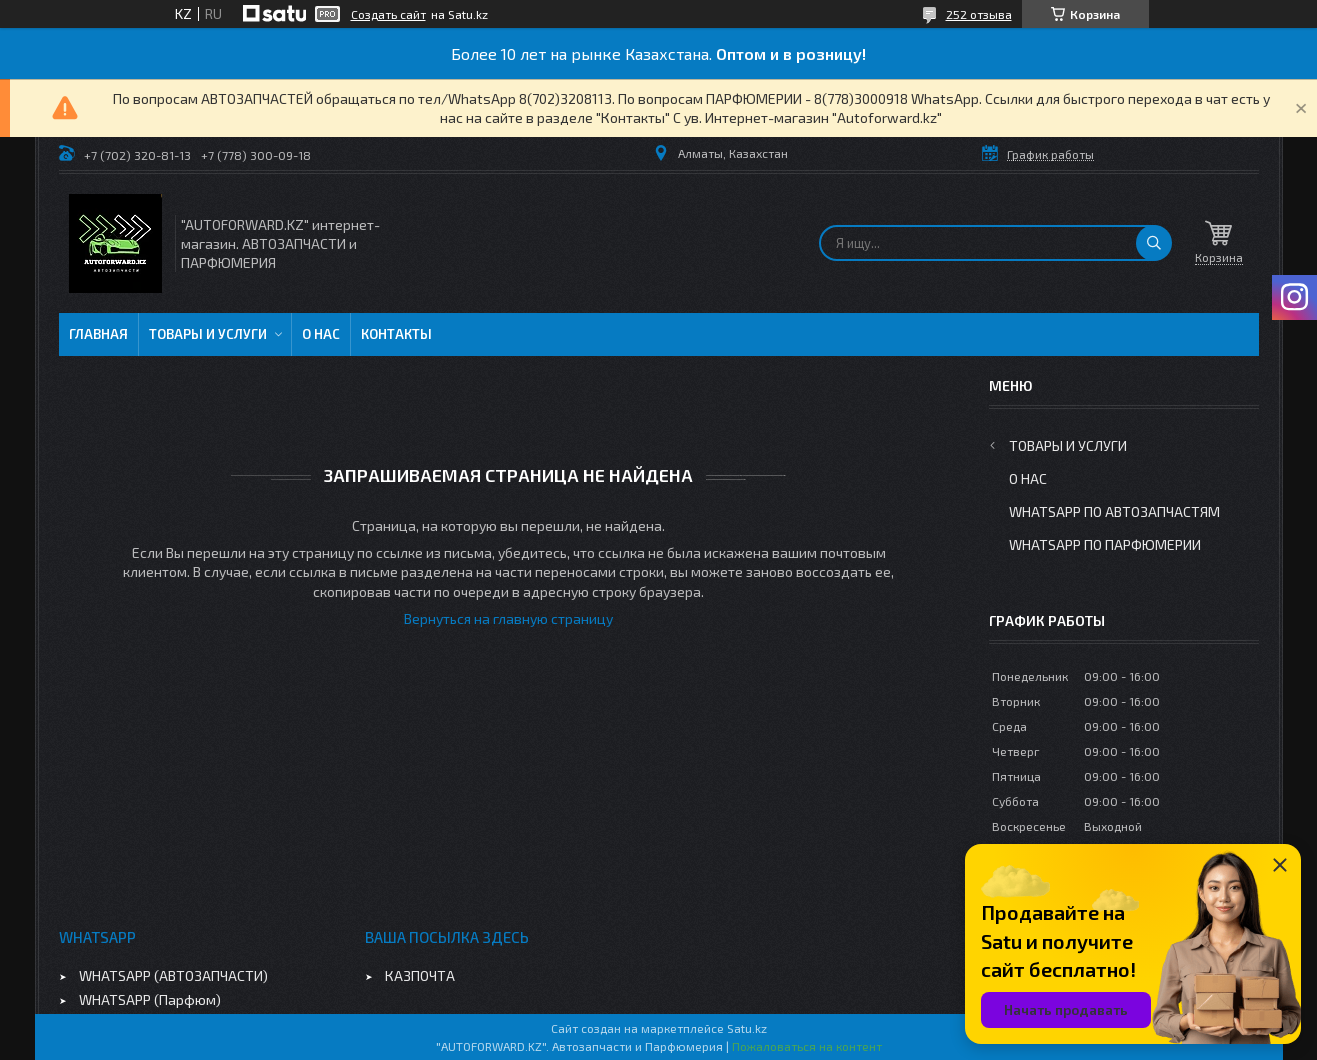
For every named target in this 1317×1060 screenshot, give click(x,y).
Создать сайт (388, 14)
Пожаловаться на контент (807, 1046)
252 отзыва (979, 14)
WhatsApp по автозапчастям (1114, 511)
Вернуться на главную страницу (508, 618)
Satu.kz (747, 1028)
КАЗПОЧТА (420, 975)
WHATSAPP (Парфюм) (150, 999)
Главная (98, 334)
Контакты (396, 334)
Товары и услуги (208, 334)
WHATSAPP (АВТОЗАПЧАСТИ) (173, 975)
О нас (321, 334)
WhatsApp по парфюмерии (1105, 544)
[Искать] (1154, 243)
